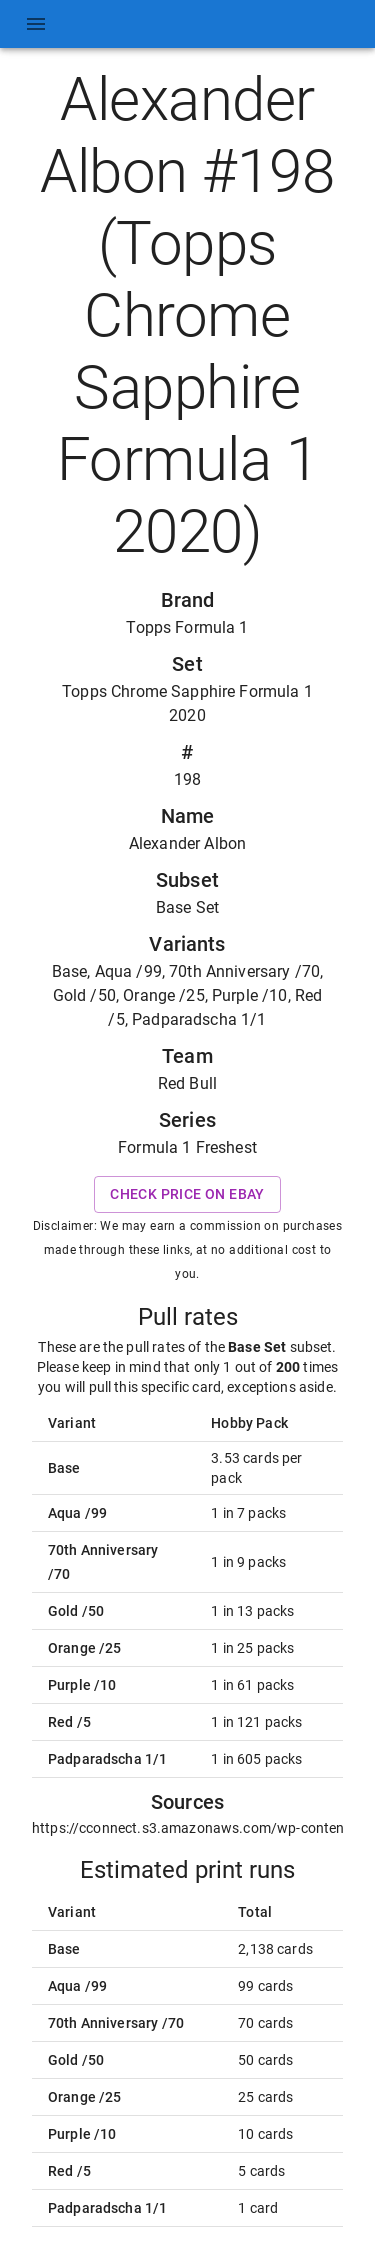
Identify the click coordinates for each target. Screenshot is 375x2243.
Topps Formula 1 (187, 627)
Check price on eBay (187, 1194)
